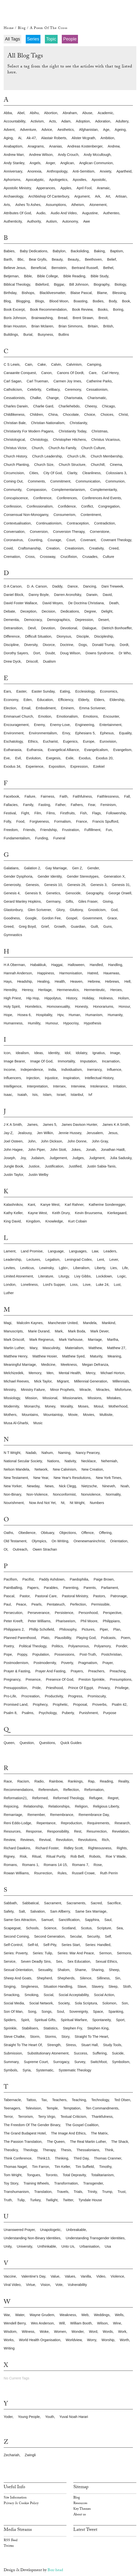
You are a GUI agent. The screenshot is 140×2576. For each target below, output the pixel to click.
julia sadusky (120, 1158)
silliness (103, 1978)
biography (101, 284)
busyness (45, 334)
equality (125, 733)
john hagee (13, 1150)
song (32, 2011)
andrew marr (14, 155)
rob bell (77, 1856)
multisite (106, 1415)
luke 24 (102, 1285)
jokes (76, 1150)
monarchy (31, 1406)
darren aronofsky (67, 595)
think (109, 2150)
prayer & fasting (17, 1671)
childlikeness (14, 414)
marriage (95, 1340)
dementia (11, 620)
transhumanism (16, 2192)
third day (81, 2158)
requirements (98, 1823)
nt (62, 1503)
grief (45, 926)
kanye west (49, 1205)
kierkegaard (117, 1213)
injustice (51, 1078)
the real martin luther (88, 2142)
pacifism (10, 1579)
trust (121, 2192)
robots (95, 1856)
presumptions (120, 1679)
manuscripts (13, 1331)
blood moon (58, 301)
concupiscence (16, 498)
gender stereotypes (83, 876)
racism (23, 1781)
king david (12, 1221)
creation (52, 548)
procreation (30, 1696)
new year (40, 1478)
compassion (36, 490)
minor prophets (62, 1390)
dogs (83, 645)
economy (11, 700)
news (49, 1486)
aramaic (103, 188)
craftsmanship (29, 548)
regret (113, 1798)
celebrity (34, 389)
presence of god (59, 1679)
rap (91, 1781)
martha (112, 1340)
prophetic (60, 1704)
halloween (76, 965)
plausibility (63, 1638)
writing (9, 2348)
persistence (64, 1613)
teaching (79, 2100)
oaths (8, 1533)
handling (115, 965)
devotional (68, 628)
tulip (21, 2200)
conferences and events (101, 498)
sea (119, 1928)
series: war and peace (75, 1953)
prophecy (40, 1704)
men (50, 1373)
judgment (96, 1158)
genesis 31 (121, 885)
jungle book (13, 1166)
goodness (12, 918)
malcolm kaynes (30, 1323)
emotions (90, 716)
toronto (51, 2175)
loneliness (29, 1285)
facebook (11, 796)
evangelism (122, 750)
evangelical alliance (63, 750)
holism (123, 998)
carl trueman (37, 381)
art (108, 196)
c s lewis (12, 364)
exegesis (53, 758)
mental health (69, 1373)
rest (77, 1831)
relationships (58, 1806)
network (41, 1469)
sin (117, 1978)
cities (33, 473)
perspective (112, 1613)
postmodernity (45, 1663)
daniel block (13, 595)
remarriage (13, 1815)
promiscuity (96, 1696)
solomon (109, 2003)
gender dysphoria (18, 876)
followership (116, 813)
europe (88, 741)
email (26, 708)
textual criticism (73, 2117)
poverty (67, 1663)
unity (8, 2246)
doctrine (66, 645)
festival (10, 813)
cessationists (14, 398)
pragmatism (87, 1663)
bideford (42, 284)
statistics (50, 2028)
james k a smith (115, 1125)
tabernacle (12, 2100)
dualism (49, 661)
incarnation (110, 1061)
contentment (91, 515)
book (126, 301)
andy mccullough (97, 155)
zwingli (30, 2455)
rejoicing (11, 1806)
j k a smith (13, 1125)
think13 (43, 2158)
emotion (44, 716)
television (33, 2108)
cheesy (91, 406)
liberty (100, 1268)
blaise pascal (80, 293)
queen (9, 1743)
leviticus (27, 1268)
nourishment (14, 1503)
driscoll (32, 661)
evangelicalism (96, 750)
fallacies (11, 805)
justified (75, 1166)
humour (52, 1023)
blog (7, 301)
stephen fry (72, 2028)
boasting (80, 301)
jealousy (25, 1133)
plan (116, 1629)
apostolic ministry (17, 188)
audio (40, 213)
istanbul (77, 1095)
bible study (99, 276)
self (108, 1936)
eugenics (70, 741)
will (62, 2323)
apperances (45, 188)
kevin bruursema (88, 1213)
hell (127, 981)
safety (8, 1911)
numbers (97, 1503)
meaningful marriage (20, 1365)
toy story (11, 2183)
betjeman (11, 276)
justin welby (38, 1175)
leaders (109, 1251)
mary (33, 1348)
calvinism (73, 364)
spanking (115, 2011)
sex (59, 1961)
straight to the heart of (23, 2045)
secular (76, 1936)
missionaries (72, 1398)
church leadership (47, 456)
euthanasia (12, 750)
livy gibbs (82, 1276)
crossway (47, 557)
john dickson (51, 1141)
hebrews (112, 981)
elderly (83, 700)
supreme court (36, 2062)
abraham (70, 113)
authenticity (13, 221)
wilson (102, 2323)
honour (124, 1006)
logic (121, 1276)
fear (91, 805)
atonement (98, 205)
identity (53, 1053)
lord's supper (54, 1285)
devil (32, 628)
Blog (22, 28)
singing (9, 1986)
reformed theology (68, 1798)
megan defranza (95, 1365)
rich (105, 1840)
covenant (88, 540)
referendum (48, 1790)
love (86, 1285)
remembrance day (94, 1815)
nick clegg (67, 1486)
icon (7, 1053)
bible (28, 276)
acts (52, 121)
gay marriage (56, 868)
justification (54, 1166)
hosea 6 (24, 1015)
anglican (67, 163)
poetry (9, 1646)
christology (39, 440)
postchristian (111, 1654)
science (50, 1928)
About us (79, 2515)
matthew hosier (45, 1356)
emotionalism (67, 716)
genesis (32, 885)
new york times (108, 1478)
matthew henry (15, 1356)
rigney (9, 1856)
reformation (93, 1790)
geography (94, 893)
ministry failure (33, 1390)
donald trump (103, 645)
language (56, 1251)
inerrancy (94, 1070)
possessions (64, 1654)
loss (73, 1285)
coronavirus (13, 540)
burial (27, 334)
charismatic (97, 398)
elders (99, 700)
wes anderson (42, 2323)
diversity (30, 645)
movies (88, 1415)
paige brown (104, 1579)
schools (32, 1928)
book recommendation (48, 309)
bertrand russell (85, 268)
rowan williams (16, 1873)
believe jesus (14, 268)
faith (63, 796)
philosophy (67, 1629)
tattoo (31, 2100)
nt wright (77, 1503)
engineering (84, 725)
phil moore (89, 1621)
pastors (99, 1596)
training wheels (36, 2183)
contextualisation (17, 523)
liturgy (64, 1276)
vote (59, 2285)
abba (8, 113)
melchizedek (13, 1373)
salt (22, 1911)
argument (81, 196)
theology (30, 2150)
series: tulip (42, 1953)
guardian (78, 926)
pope (8, 1654)
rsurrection (43, 1873)
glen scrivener (39, 910)
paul (7, 1604)
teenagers (12, 2108)
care (92, 373)
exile (69, 758)
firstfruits (67, 813)
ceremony (73, 389)
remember (36, 1815)
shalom (63, 1970)
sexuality (45, 1970)
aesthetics (65, 130)
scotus (86, 1928)
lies (113, 1268)
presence (33, 1679)
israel (61, 1095)
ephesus (107, 733)
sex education (78, 1961)
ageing (120, 130)
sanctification (69, 1920)
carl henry (110, 373)
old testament (15, 1541)
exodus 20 (104, 758)
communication (88, 481)
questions (47, 1743)
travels (62, 2192)
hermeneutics (68, 990)
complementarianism (68, 490)
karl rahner (74, 1205)
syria (27, 2070)
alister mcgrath (83, 138)
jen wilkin (45, 1133)
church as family (62, 448)
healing (43, 981)
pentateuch (56, 1604)
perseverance (39, 1613)
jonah (90, 1150)
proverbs (99, 1704)
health (60, 981)
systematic (44, 2070)
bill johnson (78, 284)
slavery (97, 1986)
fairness (47, 796)
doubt (50, 653)
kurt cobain (77, 1221)
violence (117, 2276)
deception (28, 611)
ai (19, 138)
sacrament (52, 1903)
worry (91, 2340)
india (52, 1070)
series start (71, 1945)
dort (36, 653)
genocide (73, 893)
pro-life (10, 1696)
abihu (34, 113)
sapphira (92, 1920)
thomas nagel (15, 2167)
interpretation (37, 1086)
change (52, 398)
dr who (125, 653)
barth (8, 259)
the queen (55, 2142)
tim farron (40, 2167)
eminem (67, 708)
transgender (93, 2183)
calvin (56, 364)
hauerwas (111, 973)
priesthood (54, 1688)
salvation (37, 1911)
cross (30, 557)
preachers (96, 1671)
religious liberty (106, 1806)
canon (46, 373)
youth (49, 2417)
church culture (93, 448)
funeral (59, 838)
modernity (11, 1406)
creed (113, 548)
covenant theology (116, 540)
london (9, 1285)
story (65, 2037)
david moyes (52, 603)
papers (32, 1588)
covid (8, 548)
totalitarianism (102, 2175)
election (10, 708)
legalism (52, 1259)
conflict (87, 506)
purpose (109, 1713)
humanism (94, 1015)
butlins (63, 334)
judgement (58, 1158)
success (80, 2053)
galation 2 (32, 868)
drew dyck (12, 661)
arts (7, 205)
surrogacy (61, 2062)
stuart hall (89, 2045)
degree (90, 611)
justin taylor (13, 1175)
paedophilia (79, 1579)
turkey (35, 2200)
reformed (40, 1798)
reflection (71, 1790)
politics (57, 1646)
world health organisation (39, 2340)
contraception (78, 523)
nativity (70, 1461)
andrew (113, 146)
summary (11, 2062)
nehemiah (109, 1461)
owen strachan (45, 1549)
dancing (89, 586)
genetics (53, 893)
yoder (8, 2417)
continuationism (48, 523)
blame (102, 293)
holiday (88, 998)
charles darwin (16, 406)
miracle (85, 1390)
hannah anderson (18, 973)
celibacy (53, 389)
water (19, 2315)
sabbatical (30, 1903)
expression (79, 766)
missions (94, 1398)
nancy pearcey (88, 1453)
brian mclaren (42, 326)
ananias (55, 146)
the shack (119, 2142)
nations (53, 1461)
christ (123, 414)
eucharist (50, 741)
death (113, 603)
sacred (96, 1903)
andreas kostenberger (84, 146)
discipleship (103, 636)
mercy (90, 1373)
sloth (127, 1986)
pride (36, 1688)
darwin (91, 595)
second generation (49, 1936)
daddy (57, 586)
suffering (99, 2053)
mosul (98, 1406)
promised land (15, 1704)
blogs (39, 301)
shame (80, 1970)
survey (79, 2062)
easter (21, 691)
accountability (14, 121)
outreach (20, 1549)
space (98, 2011)
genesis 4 (12, 893)
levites (9, 1268)
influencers (12, 1078)
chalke (35, 398)
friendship (48, 830)
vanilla (86, 2276)
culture (108, 557)
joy (22, 1158)
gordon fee (51, 918)
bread (62, 318)
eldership (117, 700)
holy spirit (12, 1006)
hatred (93, 973)
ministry (10, 1390)
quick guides (70, 1743)
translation (43, 2192)
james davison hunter (79, 1125)
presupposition (15, 1688)
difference (12, 636)
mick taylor (42, 1381)
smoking (31, 1995)
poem (125, 1638)
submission (13, 2053)
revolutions (87, 1840)
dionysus (64, 636)
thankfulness (102, 2117)
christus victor (15, 448)
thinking (61, 2158)
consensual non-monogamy (26, 515)
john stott (58, 1150)
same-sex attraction (20, 1920)
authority (34, 221)
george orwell (119, 893)
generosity (12, 885)
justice (33, 1166)
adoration (102, 121)
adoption (83, 121)
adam (66, 121)
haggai (57, 965)
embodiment (46, 708)
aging (8, 138)
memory (35, 1373)
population (40, 1654)
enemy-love (60, 725)
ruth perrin (109, 1873)
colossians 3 (116, 473)
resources (12, 1831)
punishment (88, 1713)
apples (65, 188)
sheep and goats (17, 1978)
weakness (68, 2315)
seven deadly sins (36, 1961)
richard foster (47, 1848)
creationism (74, 548)
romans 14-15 (55, 1865)
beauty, (74, 259)
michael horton (112, 1373)
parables (51, 1588)
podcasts (108, 1638)
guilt (94, 926)
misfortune (123, 1390)
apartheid (124, 171)
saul (108, 1920)
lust (117, 1285)
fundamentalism (17, 838)
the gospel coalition (81, 2125)
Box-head (55, 2570)
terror (8, 2117)
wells (119, 2315)
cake (42, 364)
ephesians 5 (85, 733)
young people (29, 2417)
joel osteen (13, 1141)
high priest (12, 998)
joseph (9, 1158)
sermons (124, 1953)
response (34, 1831)
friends (29, 830)
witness (28, 2332)
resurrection (97, 1831)
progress (75, 1696)
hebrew (94, 981)
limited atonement (18, 1276)
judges (78, 1158)
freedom (11, 830)
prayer (107, 1663)
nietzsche (89, 1486)
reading (106, 1781)
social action (104, 1995)
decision (48, 611)
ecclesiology (85, 691)
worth (124, 2340)
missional (50, 1398)
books (103, 309)
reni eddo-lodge (17, 1823)
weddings (102, 2315)
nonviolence (90, 1494)
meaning (114, 1356)
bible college (47, 276)
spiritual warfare (74, 2020)
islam (47, 1095)
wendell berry (14, 2323)
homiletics (33, 1006)
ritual (36, 1856)
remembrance (61, 1815)
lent (100, 1259)
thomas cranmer (107, 2158)
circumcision (14, 473)
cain (28, 364)
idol (67, 1053)
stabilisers (30, 2028)
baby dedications (33, 251)
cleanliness (91, 473)
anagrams (36, 146)
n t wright (12, 1453)
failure (30, 796)
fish (83, 813)
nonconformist (64, 1494)
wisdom (10, 2332)
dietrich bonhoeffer (117, 628)
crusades (90, 557)
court (70, 540)
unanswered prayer (19, 2230)
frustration (70, 830)
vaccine (10, 2276)
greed (8, 926)
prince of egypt (80, 1688)
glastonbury (13, 910)
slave (81, 1986)
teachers (59, 2100)
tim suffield (84, 2167)
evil (18, 758)
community (12, 490)
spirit (25, 2020)
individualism (71, 1070)
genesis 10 (53, 885)
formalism (62, 821)
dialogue (89, 628)
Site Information (15, 2498)
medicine (48, 1365)
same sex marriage (90, 1911)
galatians (11, 868)
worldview (74, 2340)
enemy (39, 725)
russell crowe (83, 1873)
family (28, 805)
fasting (44, 805)
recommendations (18, 1790)
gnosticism (96, 910)
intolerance (99, 1086)
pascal (9, 1596)
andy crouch (68, 155)
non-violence (37, 1494)
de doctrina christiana (86, 603)
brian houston (15, 326)
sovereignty (78, 2011)
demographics (58, 620)
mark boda (76, 1331)
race (8, 1781)
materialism (74, 1348)
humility (34, 1023)
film (37, 813)
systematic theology (75, 2070)
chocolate (71, 414)
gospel (71, 918)
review (9, 1840)
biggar (59, 284)
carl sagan (12, 381)
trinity (92, 2192)
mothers (10, 1415)
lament (9, 1251)
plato (45, 1638)
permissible (100, 1604)
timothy (105, 2167)
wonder (77, 2332)
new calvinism (64, 1469)
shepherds (66, 1978)
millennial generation (90, 1381)
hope (8, 1015)
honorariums (103, 1006)
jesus (112, 1133)
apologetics (58, 180)
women (60, 2332)
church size (43, 465)
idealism (22, 1053)
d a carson (13, 586)
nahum (47, 1453)
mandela (89, 1323)
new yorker (13, 1486)
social (48, 1995)
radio (39, 1781)
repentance (46, 1823)
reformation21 (15, 1798)
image (115, 1053)
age (106, 130)
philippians (111, 1621)
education (45, 700)
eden (28, 700)
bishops (28, 293)
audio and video (64, 213)
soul (60, 2011)
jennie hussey (69, 1133)
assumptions (56, 205)
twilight (52, 2200)
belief (111, 259)
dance (73, 586)
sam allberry (60, 1911)
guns (107, 926)
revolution (64, 1840)
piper (104, 1629)
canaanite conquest (20, 373)
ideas (38, 1053)
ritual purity (55, 1856)
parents (90, 1588)
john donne (77, 1141)
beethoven (93, 259)
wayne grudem (42, 2315)
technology (100, 2100)
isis (35, 1095)
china (53, 414)
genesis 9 (33, 893)
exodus (84, 758)
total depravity (74, 2175)
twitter (68, 2200)
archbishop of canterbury (48, 196)
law (95, 1251)
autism (51, 221)
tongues (33, 2175)
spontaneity (101, 2020)
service (9, 1961)
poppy (22, 1654)
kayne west (37, 1213)
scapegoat (12, 1928)
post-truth (88, 1654)
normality (113, 1494)
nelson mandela (16, 1469)
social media (14, 2003)
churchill (97, 465)
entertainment (110, 725)
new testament (16, 1478)
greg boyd (27, 926)
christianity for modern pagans (28, 431)
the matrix (99, 2133)
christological (14, 440)
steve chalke (14, 2037)
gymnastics (13, 935)
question (27, 1743)
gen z (77, 868)
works (9, 2340)
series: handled (97, 1945)
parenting (70, 1588)
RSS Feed (10, 2541)
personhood (88, 1613)
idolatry (81, 1053)
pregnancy (12, 1679)
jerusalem (95, 1133)
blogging (23, 301)
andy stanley (14, 163)
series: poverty (15, 1953)
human (74, 1015)
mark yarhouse (70, 1340)
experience (34, 766)
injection (32, 1078)
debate (9, 611)
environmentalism (43, 733)
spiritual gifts (44, 2020)
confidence (67, 506)
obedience (27, 1533)
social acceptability (74, 1995)
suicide (118, 2053)
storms (50, 2037)
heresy (27, 990)
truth (8, 2200)
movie (72, 1415)
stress (71, 2045)
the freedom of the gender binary (32, 2125)
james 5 (49, 1125)
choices (107, 414)
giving (108, 901)
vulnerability (77, 2285)
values (70, 2276)
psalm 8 (10, 1713)
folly (7, 821)
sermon (105, 1953)
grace (112, 918)
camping (94, 364)
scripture (104, 1928)
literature (45, 1276)
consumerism (64, 515)
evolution (33, 758)
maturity (96, 1356)
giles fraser (87, 901)
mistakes (114, 1398)
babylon (59, 251)
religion (81, 1806)
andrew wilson (40, 155)
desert (103, 620)
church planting (16, 465)
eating (65, 691)
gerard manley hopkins (22, 901)
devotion (48, 628)
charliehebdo (69, 406)
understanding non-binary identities (32, 2238)
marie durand (38, 1331)
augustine (90, 213)
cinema (116, 465)
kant (31, 1205)
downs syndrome (100, 653)
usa (108, 2246)
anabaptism (13, 146)
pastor (25, 1596)
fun (109, 830)
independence (32, 1070)
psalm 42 (119, 1704)
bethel (108, 268)
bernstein (58, 268)
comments (36, 481)
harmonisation (70, 973)
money (50, 1406)
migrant (63, 1381)
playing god (86, 1638)
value (55, 2276)
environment (14, 733)
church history (15, 456)
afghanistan (88, 130)
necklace (88, 1461)
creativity (96, 548)
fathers (77, 805)
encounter (111, 716)
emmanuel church (18, 716)
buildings (11, 334)
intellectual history (99, 1078)
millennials (121, 1381)
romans (10, 1865)
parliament (109, 1588)
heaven (76, 981)
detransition (13, 628)
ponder (121, 1646)
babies (9, 251)
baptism (116, 251)
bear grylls (37, 259)
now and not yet (42, 1503)
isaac (8, 1095)
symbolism (120, 2062)
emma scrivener (92, 708)
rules (62, 1873)
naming (64, 1453)
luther (9, 1293)
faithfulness (82, 796)
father (60, 805)
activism (37, 121)
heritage (44, 990)
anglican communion (96, 163)
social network (41, 2003)
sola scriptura (86, 2003)
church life (76, 456)
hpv (60, 1015)
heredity (10, 990)
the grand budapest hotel (25, 2133)
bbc (20, 259)
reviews (27, 1840)
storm (34, 2037)
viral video (12, 2285)
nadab (31, 1453)
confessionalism (40, 506)
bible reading (74, 276)
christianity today (72, 431)
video (100, 2276)
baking (99, 251)
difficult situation (38, 636)
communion (115, 481)
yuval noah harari (73, 2417)
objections (67, 1533)
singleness (29, 1986)
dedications (70, 611)
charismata (73, 398)
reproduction (71, 1823)
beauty (57, 259)
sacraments (75, 1903)
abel (20, 113)
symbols (10, 2070)
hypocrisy (70, 1023)
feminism (108, 805)
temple (52, 2108)
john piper (36, 1150)
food (20, 821)
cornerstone (99, 532)
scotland (69, 1928)
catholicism (13, 389)
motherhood (118, 1406)
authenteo (111, 213)
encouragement (16, 725)
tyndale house (90, 2200)
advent (9, 130)
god (114, 910)
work (122, 2332)
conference (42, 498)
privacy (104, 1688)
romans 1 (30, 1865)
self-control (13, 1945)
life (125, 1268)
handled (96, 965)
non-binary (12, 1494)
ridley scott (73, 1848)
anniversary (13, 171)
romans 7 (80, 1865)
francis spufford (105, 821)
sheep (114, 1970)
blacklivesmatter (52, 293)
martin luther (14, 1348)
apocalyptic (35, 180)
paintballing (13, 1588)
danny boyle (39, 595)
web (85, 2315)
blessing (119, 293)
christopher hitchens (69, 440)
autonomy (70, 221)
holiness (106, 998)
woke (44, 2332)
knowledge (54, 1221)
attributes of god (17, 213)
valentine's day (33, 2276)
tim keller (62, 2167)
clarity (72, 473)
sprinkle (10, 2028)
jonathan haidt (113, 1150)
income (9, 1070)
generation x (114, 876)
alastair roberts (53, 138)
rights (122, 1848)
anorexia (34, 171)
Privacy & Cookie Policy (21, 2504)
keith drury (61, 1213)
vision (45, 2285)
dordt (124, 645)
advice (46, 130)
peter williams (39, 1621)
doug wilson (70, 653)
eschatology (13, 741)
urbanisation (89, 2246)
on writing (59, 1541)
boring (118, 309)
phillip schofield (41, 1629)
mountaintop (53, 1415)
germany (53, 901)
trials (78, 2192)
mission (31, 1398)
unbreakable (76, 2230)
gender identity (50, 876)
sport (120, 2020)
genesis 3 (98, 885)
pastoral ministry (75, 1596)
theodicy (11, 2150)
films (50, 813)
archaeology (13, 196)
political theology (32, 1646)
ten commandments (102, 2108)
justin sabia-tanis (101, 1166)
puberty (68, 1713)
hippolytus (52, 998)
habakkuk (38, 965)
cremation (12, 557)
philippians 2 (14, 1629)
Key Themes (82, 2509)
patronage (118, 1596)
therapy (49, 2150)
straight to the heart (91, 2037)
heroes (116, 990)
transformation (66, 2183)
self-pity (49, 1945)
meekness (69, 1365)
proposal (80, 1704)
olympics (39, 1541)
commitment (60, 481)
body (113, 301)
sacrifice (114, 1903)
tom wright (13, 2175)
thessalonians (87, 2150)
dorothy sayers (16, 653)
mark (59, 1331)
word (93, 2332)
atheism (77, 205)
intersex (59, 1086)
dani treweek (112, 586)
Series (33, 39)
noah (124, 1486)
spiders (10, 2020)
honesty (81, 1006)
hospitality (44, 1015)
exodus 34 (12, 766)
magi (7, 1323)
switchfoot (98, 2062)
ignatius (98, 1053)
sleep (112, 1986)
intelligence (13, 1086)
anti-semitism (83, 171)
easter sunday (43, 691)
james (32, 1125)
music (38, 1423)
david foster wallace (20, 603)
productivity (54, 1696)
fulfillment (92, 830)
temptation (71, 2108)
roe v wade (116, 1856)
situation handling (57, 1986)
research (122, 1823)
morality (67, 1406)
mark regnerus (41, 1340)
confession (12, 506)
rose (98, 1865)
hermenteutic (94, 990)
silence (85, 1978)
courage (54, 540)
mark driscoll (14, 1340)
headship (24, 981)
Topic (51, 39)
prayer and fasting (50, 1671)
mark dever (99, 1331)
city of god (52, 473)
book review (82, 309)
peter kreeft (13, 1621)
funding (41, 838)
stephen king (97, 2028)
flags (96, 813)
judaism (37, 1158)
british (108, 326)
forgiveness (39, 821)
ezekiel (98, 766)
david (107, 595)
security (93, 1936)
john (32, 1141)
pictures (88, 1629)
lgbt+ (63, 1268)
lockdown (104, 1276)
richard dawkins (17, 1848)
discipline (11, 645)
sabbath (10, 1903)
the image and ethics (68, 2133)
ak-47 (31, 138)
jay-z (8, 1133)
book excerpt (14, 309)
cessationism (96, 389)
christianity (78, 423)
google (30, 918)
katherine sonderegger (107, 1205)
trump (107, 2192)
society (63, 2003)
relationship (33, 1806)
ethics (33, 741)
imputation (88, 1061)
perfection (78, 1604)
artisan (121, 196)
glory (60, 910)
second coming (16, 1936)
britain (93, 326)
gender (93, 868)
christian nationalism (47, 423)
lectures (33, 1259)
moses (83, 1406)
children (36, 414)
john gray (100, 1141)
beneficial (38, 268)
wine (117, 2323)
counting (35, 540)
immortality (66, 1061)
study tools (112, 2045)
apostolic (99, 180)
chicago (108, 406)
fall (127, 796)
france (81, 821)
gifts (69, 901)
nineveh (108, 1486)
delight (106, 611)
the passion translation (22, 2142)
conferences (67, 498)
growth (59, 926)
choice (89, 414)
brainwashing (41, 318)
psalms (27, 1713)
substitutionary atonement (47, 2053)
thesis (66, 2150)
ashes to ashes (27, 205)
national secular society (23, 1461)
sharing (97, 1970)
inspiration (71, 1078)
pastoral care (46, 1596)
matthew (95, 1348)
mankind (108, 1323)
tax (44, 2100)
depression (84, 620)
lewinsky (46, 1268)
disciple (82, 636)
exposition (57, 766)
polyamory (102, 1646)
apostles (79, 180)
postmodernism (16, 1663)
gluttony (76, 910)
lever (113, 1259)
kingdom (33, 1221)
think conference (18, 2158)
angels (35, 163)
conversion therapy (68, 532)
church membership (107, 456)
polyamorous (78, 1646)
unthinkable (47, 2246)
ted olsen (122, 2100)
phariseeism (65, 1621)
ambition (107, 138)
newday (33, 1486)
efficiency (65, 700)
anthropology (57, 171)
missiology (12, 1398)
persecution (13, 1613)
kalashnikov (13, 1205)
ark (97, 196)
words (108, 2332)
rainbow (56, 1781)
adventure (28, 130)
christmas (99, 431)
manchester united (63, 1323)
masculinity (51, 1348)
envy (66, 733)
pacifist (28, 1579)
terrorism (25, 2117)
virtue (30, 2285)
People (70, 39)
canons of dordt (70, 373)
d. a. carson (37, 586)
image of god (41, 1061)
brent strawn (83, 318)
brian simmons (71, 326)
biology (120, 284)
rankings (75, 1781)
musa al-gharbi (16, 1423)
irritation (119, 1086)
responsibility (58, 1831)
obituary (47, 1533)
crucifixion (69, 557)
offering (105, 1533)
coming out (13, 481)
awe (86, 221)
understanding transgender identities (95, 2238)
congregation (108, 506)
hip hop (32, 998)
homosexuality (58, 1006)
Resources (80, 2504)
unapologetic (50, 2230)
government (92, 918)
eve (7, 758)
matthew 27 (116, 1348)
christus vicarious (105, 440)
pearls (36, 1604)
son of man (13, 2011)
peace (21, 1604)
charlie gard (43, 406)
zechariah (11, 2455)
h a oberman (14, 965)
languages (77, 1251)
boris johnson (15, 318)
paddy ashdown (51, 1579)
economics (108, 691)
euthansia (34, 750)
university (24, 2246)
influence (114, 1070)
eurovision (108, 741)
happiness (45, 973)
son (125, 2003)
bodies (98, 301)
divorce (49, 645)
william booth (81, 2323)
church (37, 448)
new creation (92, 1469)
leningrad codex (78, 1259)
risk (23, 1856)
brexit (103, 318)
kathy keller (13, 1213)
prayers (77, 1671)
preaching (118, 1671)
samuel (47, 1920)
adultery (121, 121)
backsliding (80, 251)
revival (45, 1840)
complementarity (103, 490)
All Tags (12, 39)
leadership (12, 1259)
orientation (118, 1541)
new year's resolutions (71, 1478)
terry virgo (46, 2117)
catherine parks (99, 381)
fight (25, 813)
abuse (87, 113)
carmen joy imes (67, 381)
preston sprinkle (91, 1679)
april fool (83, 188)
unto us (67, 2246)
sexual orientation (18, 1970)
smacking (11, 1995)
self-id (33, 1945)
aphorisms (12, 180)
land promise (32, 1251)
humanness (13, 1023)
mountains (30, 1415)
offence (87, 1533)
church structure (72, 465)
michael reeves (16, 1381)
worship (108, 2340)
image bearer (14, 1061)
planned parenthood (20, 1638)
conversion (39, 532)
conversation (14, 532)
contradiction (104, 523)
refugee (95, 1798)
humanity (115, 1015)
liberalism (81, 1268)
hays (8, 981)
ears (7, 691)
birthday (10, 293)
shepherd (44, 1978)
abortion (50, 113)
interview (78, 1086)
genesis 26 (76, 885)
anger (50, 163)
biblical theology (17, 284)
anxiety (105, 171)
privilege (121, 1688)
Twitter (9, 2546)
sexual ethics (106, 1961)
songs (46, 2011)
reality (123, 1781)
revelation (120, 1831)
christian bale (15, 423)
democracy (33, 620)
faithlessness (108, 796)
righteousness (99, 1848)
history (71, 998)
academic (105, 113)
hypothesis (92, 1023)
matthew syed (73, 1356)
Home (9, 28)
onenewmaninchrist (89, 1541)
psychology (48, 1713)
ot (5, 1549)
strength (53, 2045)
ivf (90, 1095)
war (7, 2315)
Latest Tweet (85, 2530)
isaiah (22, 1095)
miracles (102, 1390)
